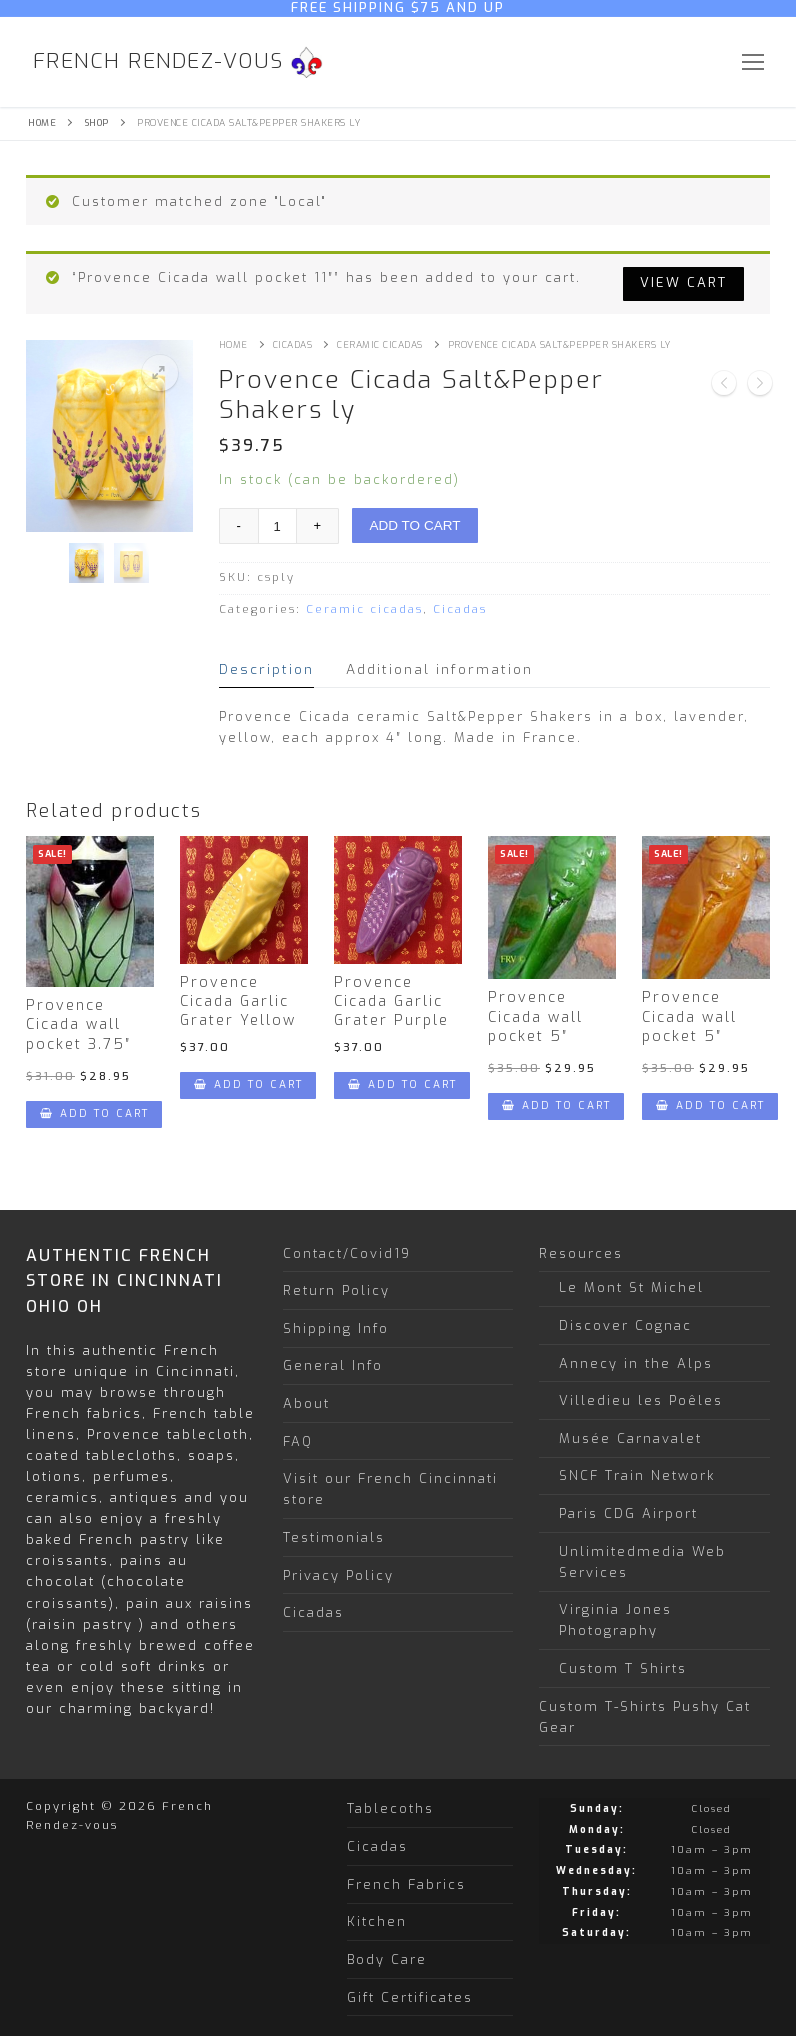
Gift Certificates (410, 1997)
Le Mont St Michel (631, 1287)
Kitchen (377, 1921)
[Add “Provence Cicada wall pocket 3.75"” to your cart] (94, 1114)
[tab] (266, 669)
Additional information (439, 669)
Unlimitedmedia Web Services (642, 1562)
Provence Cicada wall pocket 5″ (535, 1017)
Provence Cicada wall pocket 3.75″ (78, 1025)
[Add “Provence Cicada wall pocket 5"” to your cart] (556, 1106)
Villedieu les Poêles (641, 1400)
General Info (333, 1365)
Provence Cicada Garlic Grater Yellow (238, 1002)
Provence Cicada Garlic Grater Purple (391, 1002)
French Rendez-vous (158, 61)
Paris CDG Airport (628, 1513)
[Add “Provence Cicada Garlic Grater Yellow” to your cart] (248, 1085)
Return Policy (336, 1290)
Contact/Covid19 (347, 1253)
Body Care (387, 1959)
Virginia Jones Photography (615, 1620)
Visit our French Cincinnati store (390, 1489)
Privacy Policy (338, 1575)
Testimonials (334, 1537)
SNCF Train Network (637, 1475)
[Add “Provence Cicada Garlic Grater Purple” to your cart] (402, 1085)
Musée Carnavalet (630, 1438)
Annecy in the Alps (636, 1363)
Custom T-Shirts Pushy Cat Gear (645, 1717)
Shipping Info (336, 1328)
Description (266, 669)
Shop (97, 123)
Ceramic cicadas (380, 345)
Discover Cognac (625, 1325)
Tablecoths (390, 1808)
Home (42, 123)
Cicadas (293, 345)
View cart (683, 282)
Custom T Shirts (623, 1668)
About (306, 1403)
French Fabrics (406, 1884)
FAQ (298, 1441)
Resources (584, 1253)
